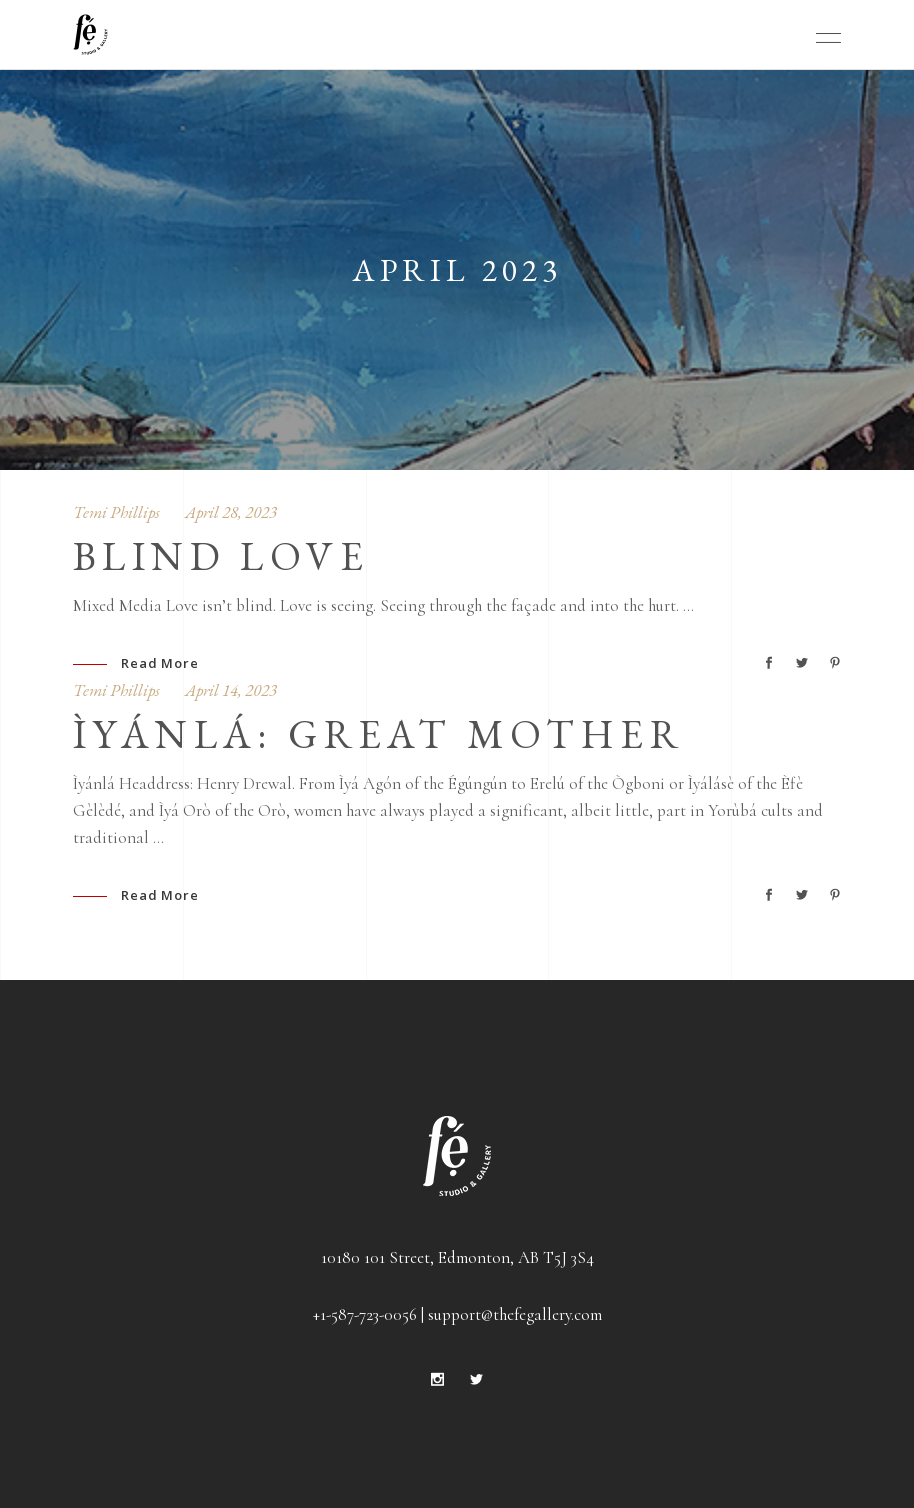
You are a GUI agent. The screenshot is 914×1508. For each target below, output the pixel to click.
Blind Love (221, 556)
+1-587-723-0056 (365, 1314)
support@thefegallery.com (515, 1314)
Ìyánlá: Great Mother (378, 734)
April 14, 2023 (231, 690)
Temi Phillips (116, 512)
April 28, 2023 (231, 512)
